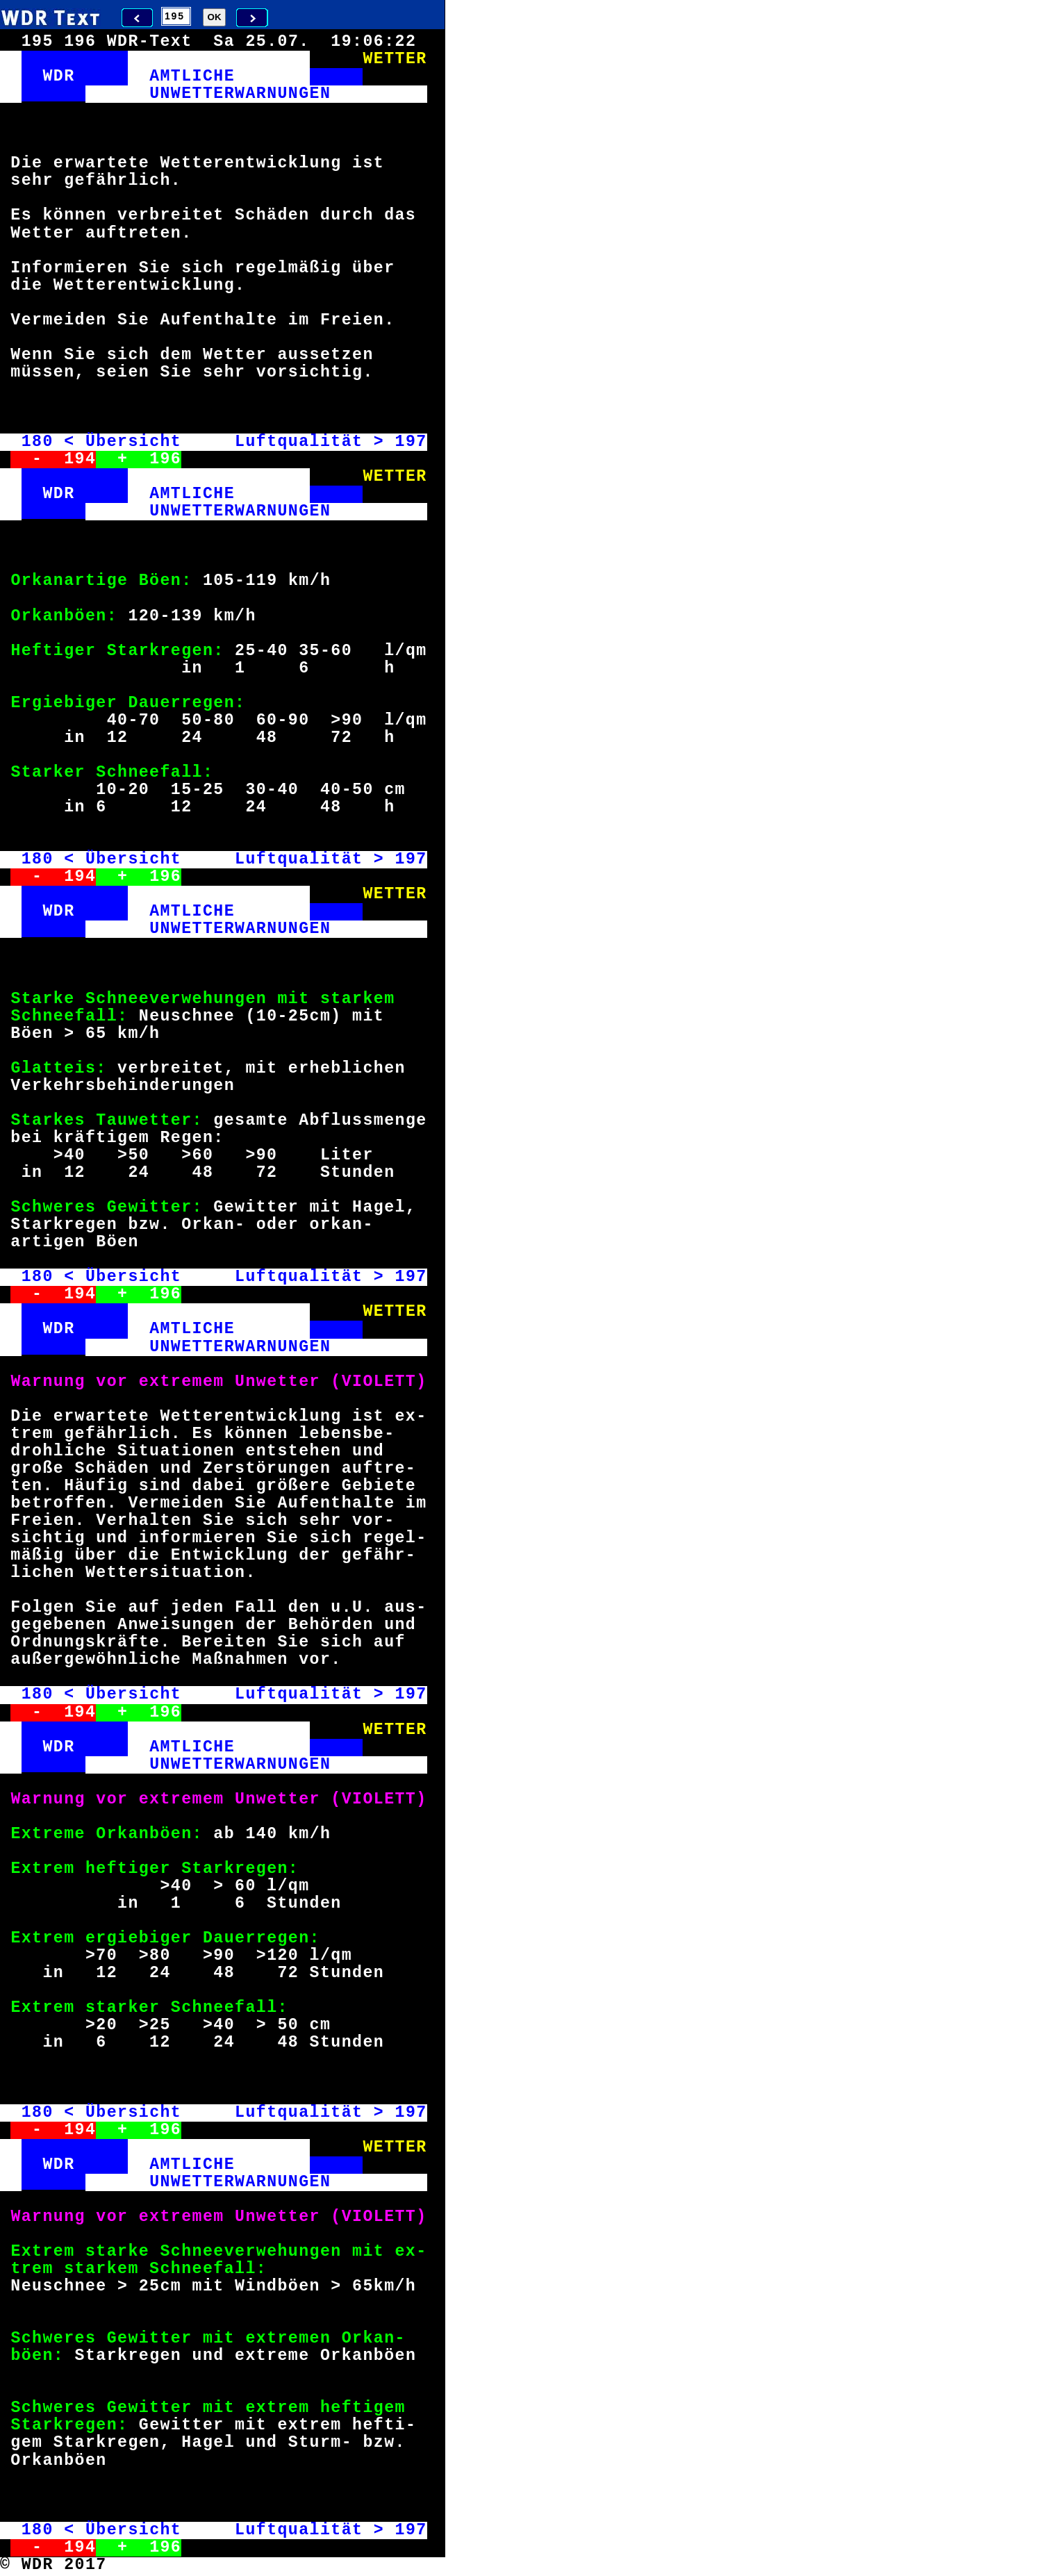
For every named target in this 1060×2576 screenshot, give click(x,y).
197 (411, 442)
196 (165, 459)
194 (80, 459)
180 (37, 442)
